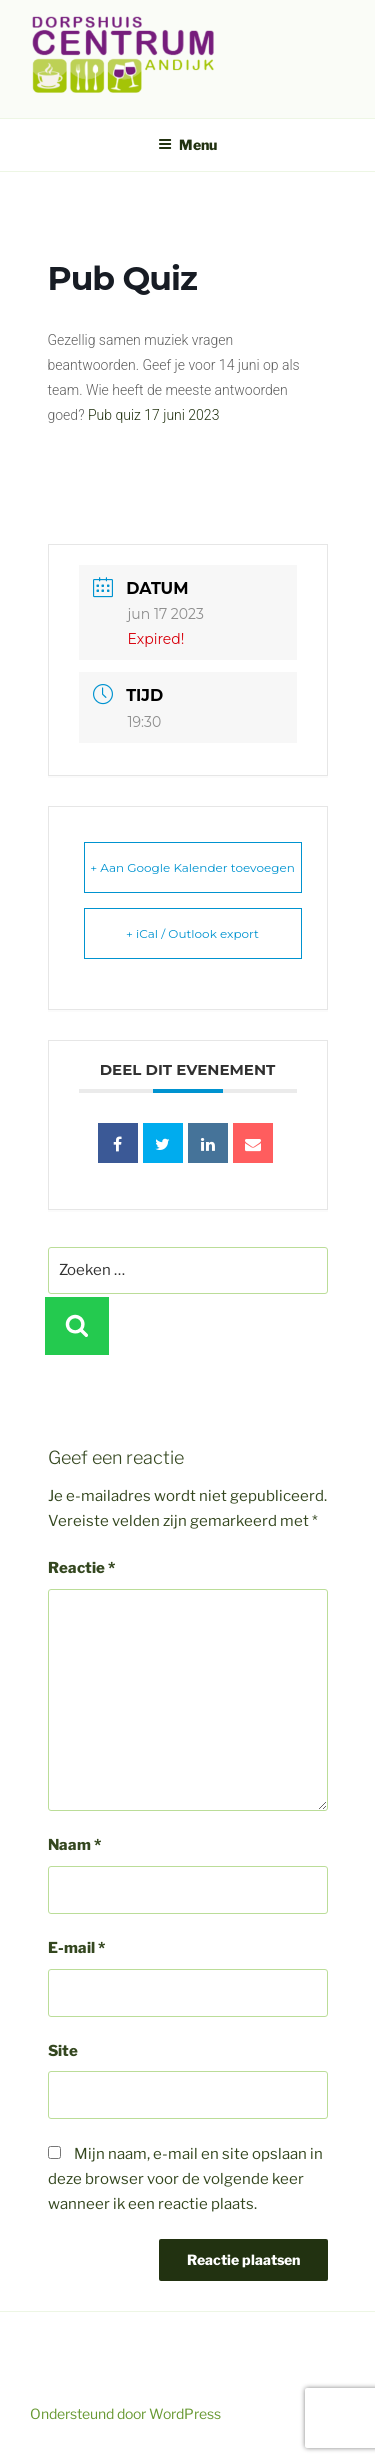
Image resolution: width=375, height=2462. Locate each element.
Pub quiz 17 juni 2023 (154, 415)
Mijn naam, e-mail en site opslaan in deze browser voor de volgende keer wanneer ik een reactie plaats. (185, 2179)
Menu (187, 144)
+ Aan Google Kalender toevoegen (192, 867)
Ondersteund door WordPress (125, 2413)
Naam (74, 1845)
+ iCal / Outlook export (192, 933)
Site (63, 2051)
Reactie (81, 1568)
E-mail (76, 1948)
